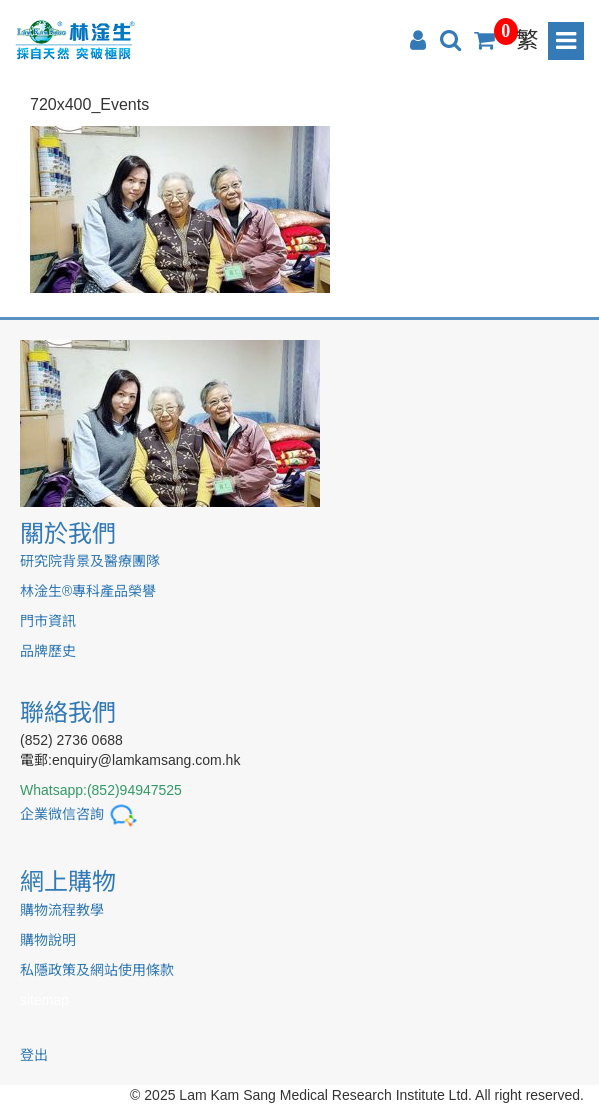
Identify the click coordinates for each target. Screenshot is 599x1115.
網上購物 (68, 881)
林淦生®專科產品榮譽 (88, 591)
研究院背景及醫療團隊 (90, 561)
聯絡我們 (68, 712)
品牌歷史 (48, 651)
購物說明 (48, 940)
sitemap (44, 1000)
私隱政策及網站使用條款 (97, 970)
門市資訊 (48, 621)
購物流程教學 (62, 910)
